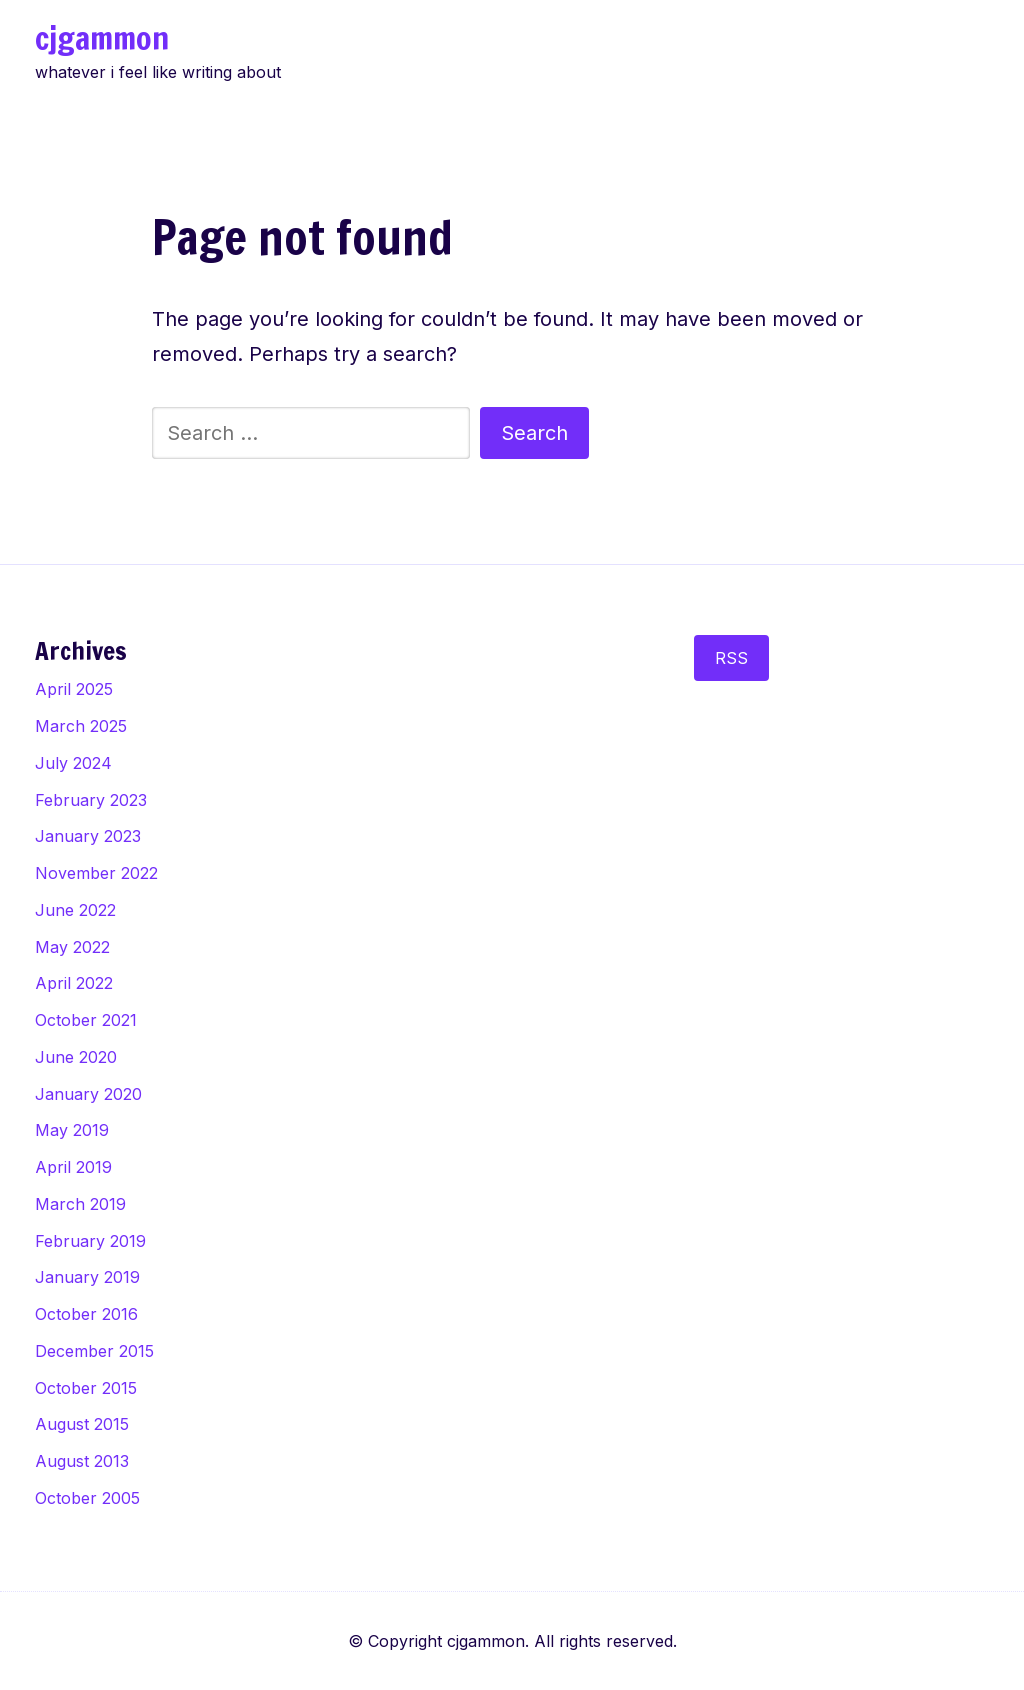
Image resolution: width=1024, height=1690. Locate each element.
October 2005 (87, 1498)
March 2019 (80, 1204)
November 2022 (96, 873)
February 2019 (90, 1241)
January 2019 (87, 1277)
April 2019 (73, 1167)
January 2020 (88, 1094)
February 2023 (91, 800)
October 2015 (86, 1388)
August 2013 (82, 1461)
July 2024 (73, 763)
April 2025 (74, 689)
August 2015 (82, 1424)
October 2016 (86, 1314)
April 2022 (74, 983)
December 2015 (94, 1351)
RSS (731, 658)
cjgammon (102, 38)
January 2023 (88, 836)
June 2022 (75, 910)
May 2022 (72, 947)
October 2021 (86, 1020)
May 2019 (72, 1130)
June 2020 (76, 1057)
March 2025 (81, 726)
